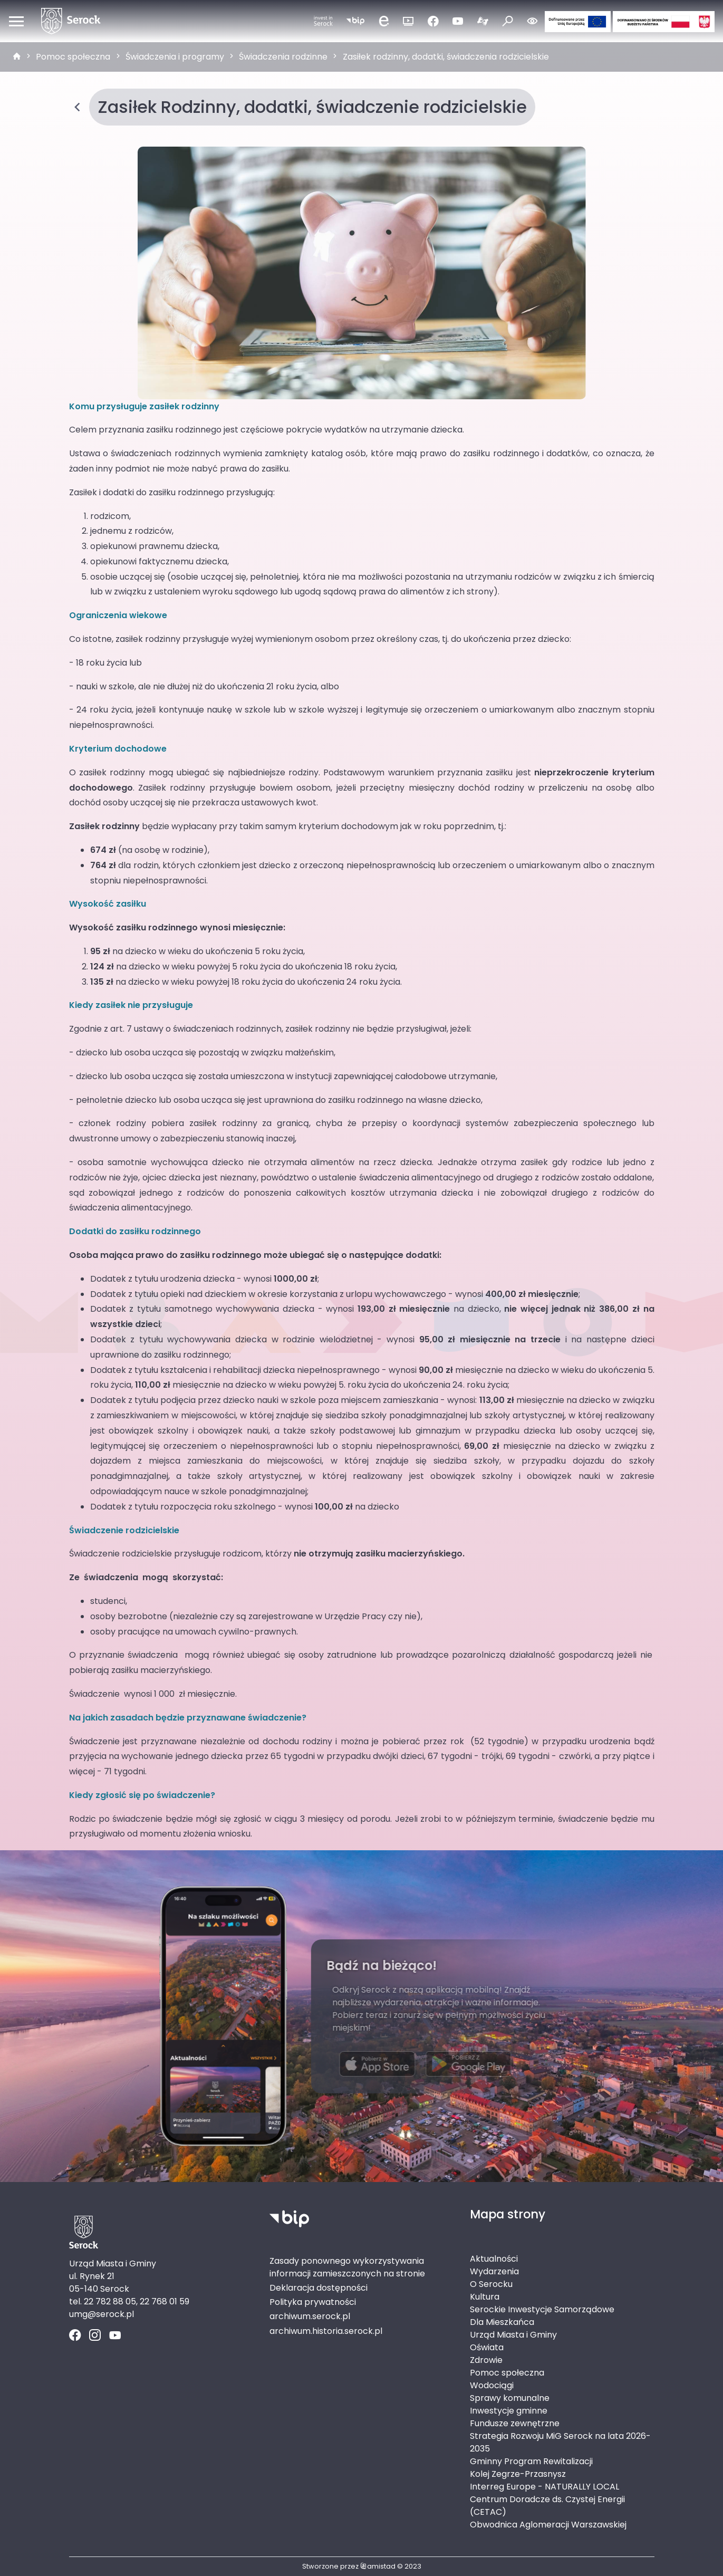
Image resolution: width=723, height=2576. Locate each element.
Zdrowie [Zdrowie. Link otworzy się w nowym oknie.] (486, 2360)
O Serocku (491, 2284)
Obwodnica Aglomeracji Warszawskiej (548, 2525)
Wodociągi (492, 2385)
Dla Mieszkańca (502, 2322)
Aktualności (494, 2259)
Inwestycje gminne (508, 2411)
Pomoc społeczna (73, 57)
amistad (378, 2566)
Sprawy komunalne (510, 2398)
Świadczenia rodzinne (283, 57)
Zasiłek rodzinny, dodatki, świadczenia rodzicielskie (446, 57)
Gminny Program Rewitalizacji (531, 2461)
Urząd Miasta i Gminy (513, 2335)
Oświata (487, 2347)
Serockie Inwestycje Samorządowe (542, 2309)
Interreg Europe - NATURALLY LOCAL (544, 2487)
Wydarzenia (494, 2271)
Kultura (484, 2297)
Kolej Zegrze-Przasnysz (518, 2474)
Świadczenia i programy (175, 57)
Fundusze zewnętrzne (515, 2423)
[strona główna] (17, 57)
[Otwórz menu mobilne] (16, 21)
